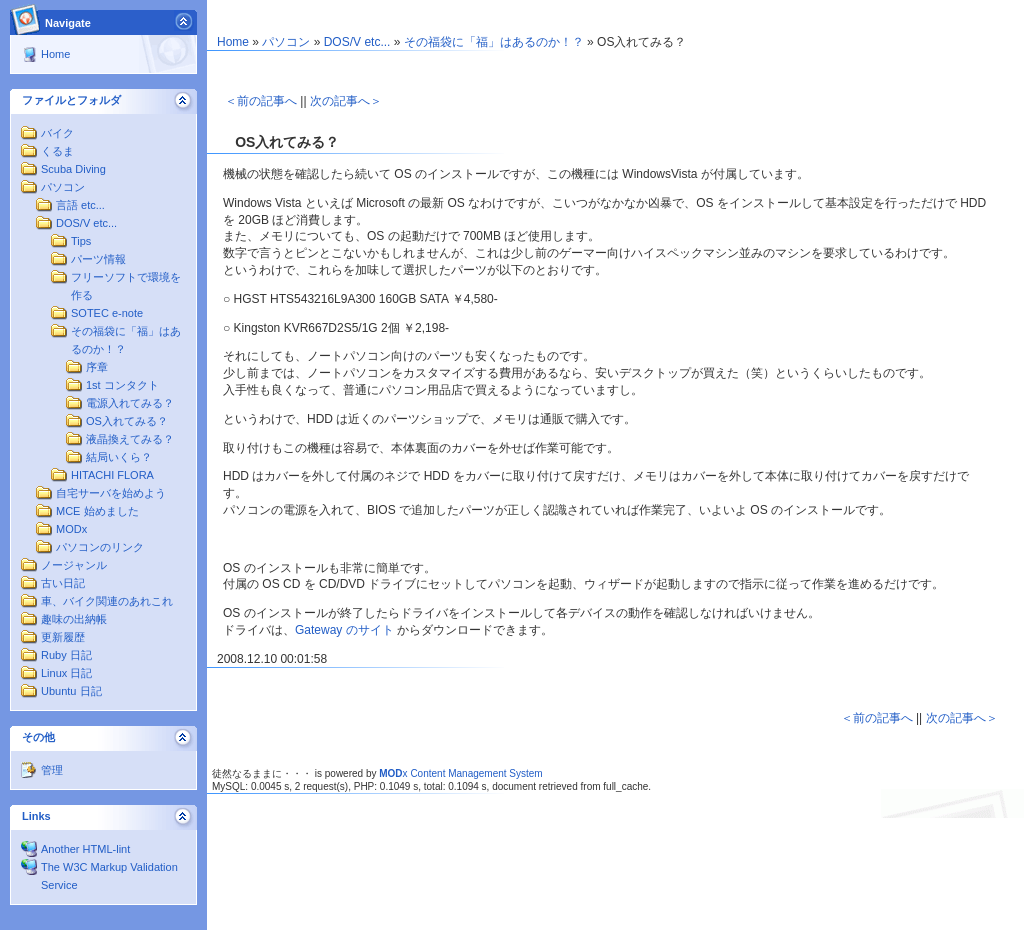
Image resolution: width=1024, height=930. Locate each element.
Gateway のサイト (344, 630)
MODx (71, 529)
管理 (52, 770)
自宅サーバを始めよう (111, 493)
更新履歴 (63, 637)
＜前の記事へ (261, 101)
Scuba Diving (73, 169)
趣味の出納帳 (74, 619)
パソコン (63, 187)
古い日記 (63, 583)
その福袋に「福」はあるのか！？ (494, 42)
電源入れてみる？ (130, 403)
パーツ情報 (98, 259)
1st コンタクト (122, 385)
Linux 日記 (66, 673)
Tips (81, 241)
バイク (57, 133)
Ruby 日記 (66, 655)
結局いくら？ (119, 457)
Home (55, 54)
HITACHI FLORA (112, 475)
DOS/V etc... (86, 223)
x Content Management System (460, 773)
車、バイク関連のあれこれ (107, 601)
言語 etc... (80, 205)
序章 (97, 367)
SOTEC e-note (107, 313)
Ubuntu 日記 (71, 691)
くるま (57, 151)
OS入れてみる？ (127, 421)
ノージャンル (74, 565)
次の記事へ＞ (346, 101)
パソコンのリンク (100, 547)
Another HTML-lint (85, 849)
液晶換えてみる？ (130, 439)
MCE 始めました (97, 511)
